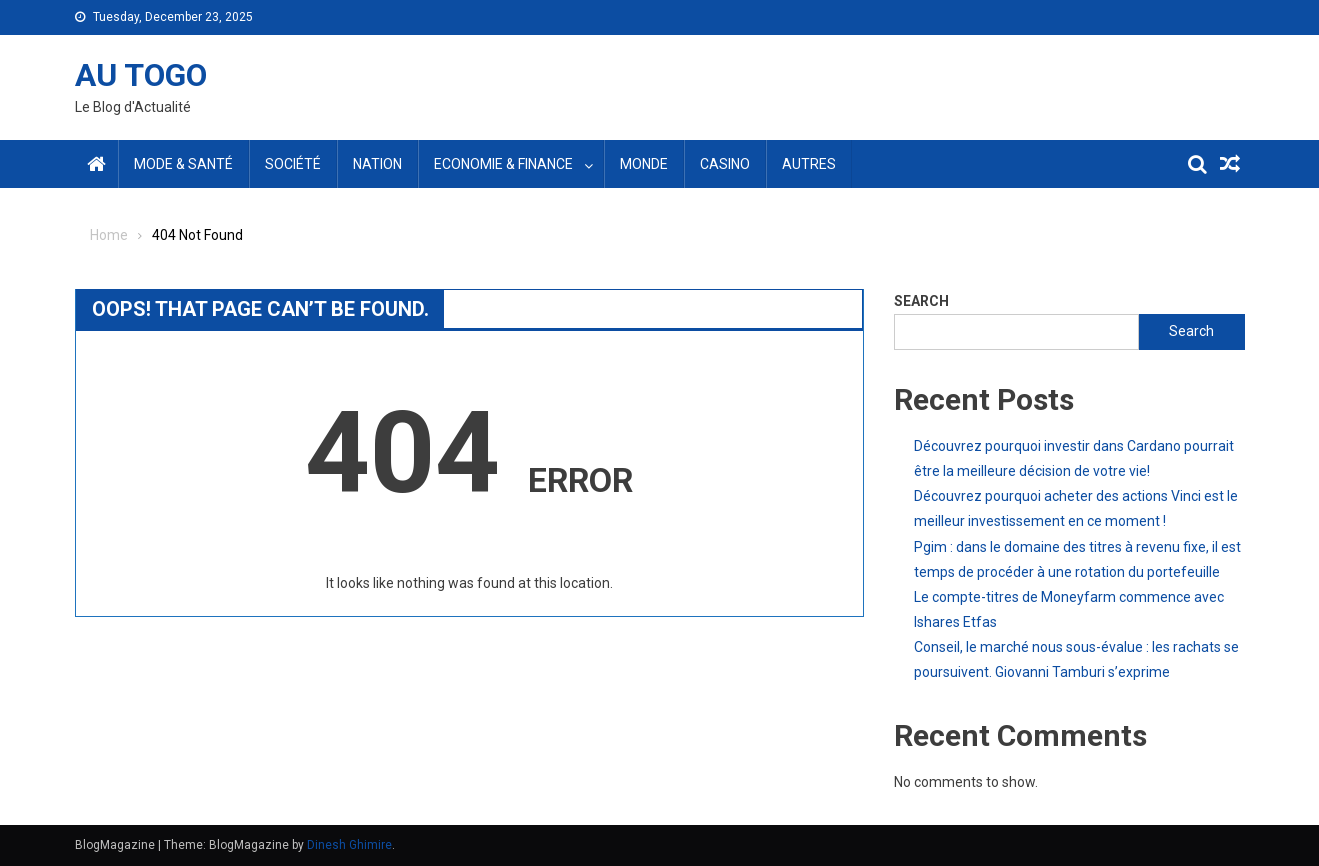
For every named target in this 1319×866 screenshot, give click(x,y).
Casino (725, 164)
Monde (644, 164)
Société (293, 164)
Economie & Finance (503, 164)
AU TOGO (141, 75)
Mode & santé (183, 164)
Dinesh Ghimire (349, 845)
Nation (377, 164)
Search (921, 301)
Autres (809, 164)
